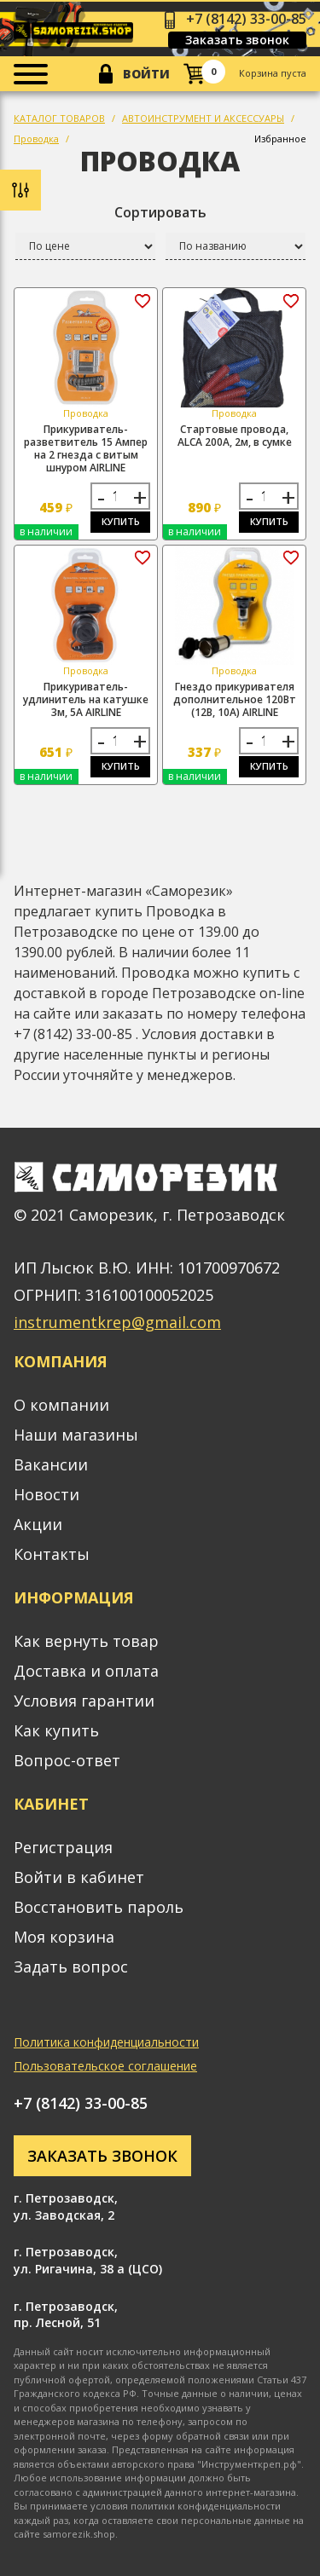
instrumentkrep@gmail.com (117, 1322)
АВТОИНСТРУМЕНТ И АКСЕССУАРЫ (203, 118)
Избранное (280, 138)
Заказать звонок (237, 40)
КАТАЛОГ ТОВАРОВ (59, 118)
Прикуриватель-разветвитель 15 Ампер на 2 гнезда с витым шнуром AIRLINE (86, 448)
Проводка (36, 138)
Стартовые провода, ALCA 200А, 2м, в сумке (234, 435)
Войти (146, 74)
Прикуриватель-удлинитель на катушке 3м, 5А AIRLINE (85, 699)
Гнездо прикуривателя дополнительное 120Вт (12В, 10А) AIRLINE (234, 699)
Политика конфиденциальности (106, 2042)
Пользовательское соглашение (105, 2066)
